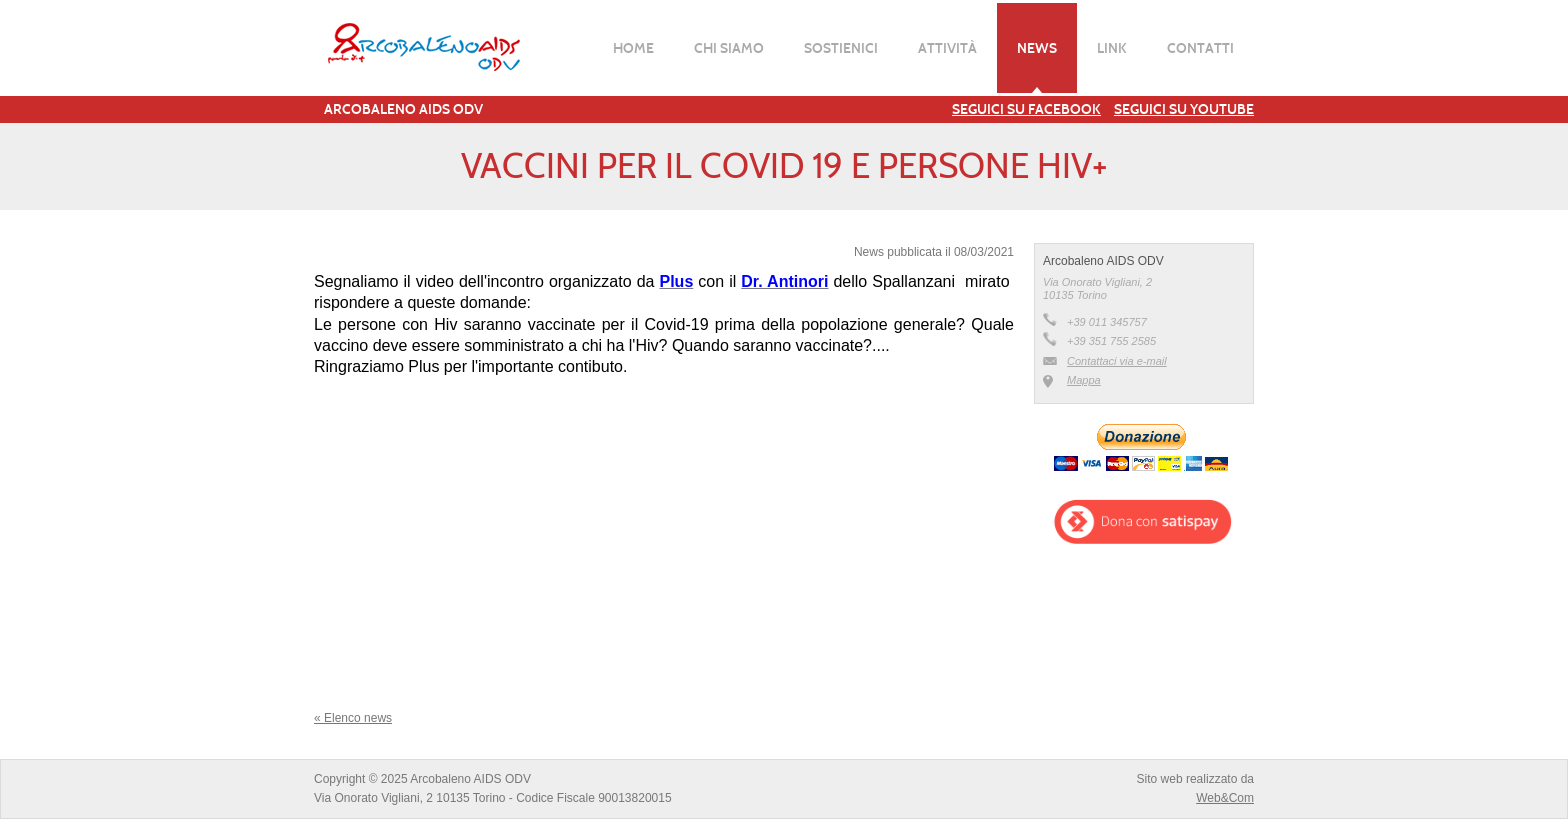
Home (633, 48)
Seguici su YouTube (1184, 109)
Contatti (1200, 48)
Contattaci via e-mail (1117, 361)
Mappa (1084, 380)
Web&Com (1225, 798)
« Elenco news (353, 718)
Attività (947, 48)
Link (1112, 48)
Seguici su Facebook (1026, 109)
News (1037, 48)
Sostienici (841, 48)
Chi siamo (729, 48)
